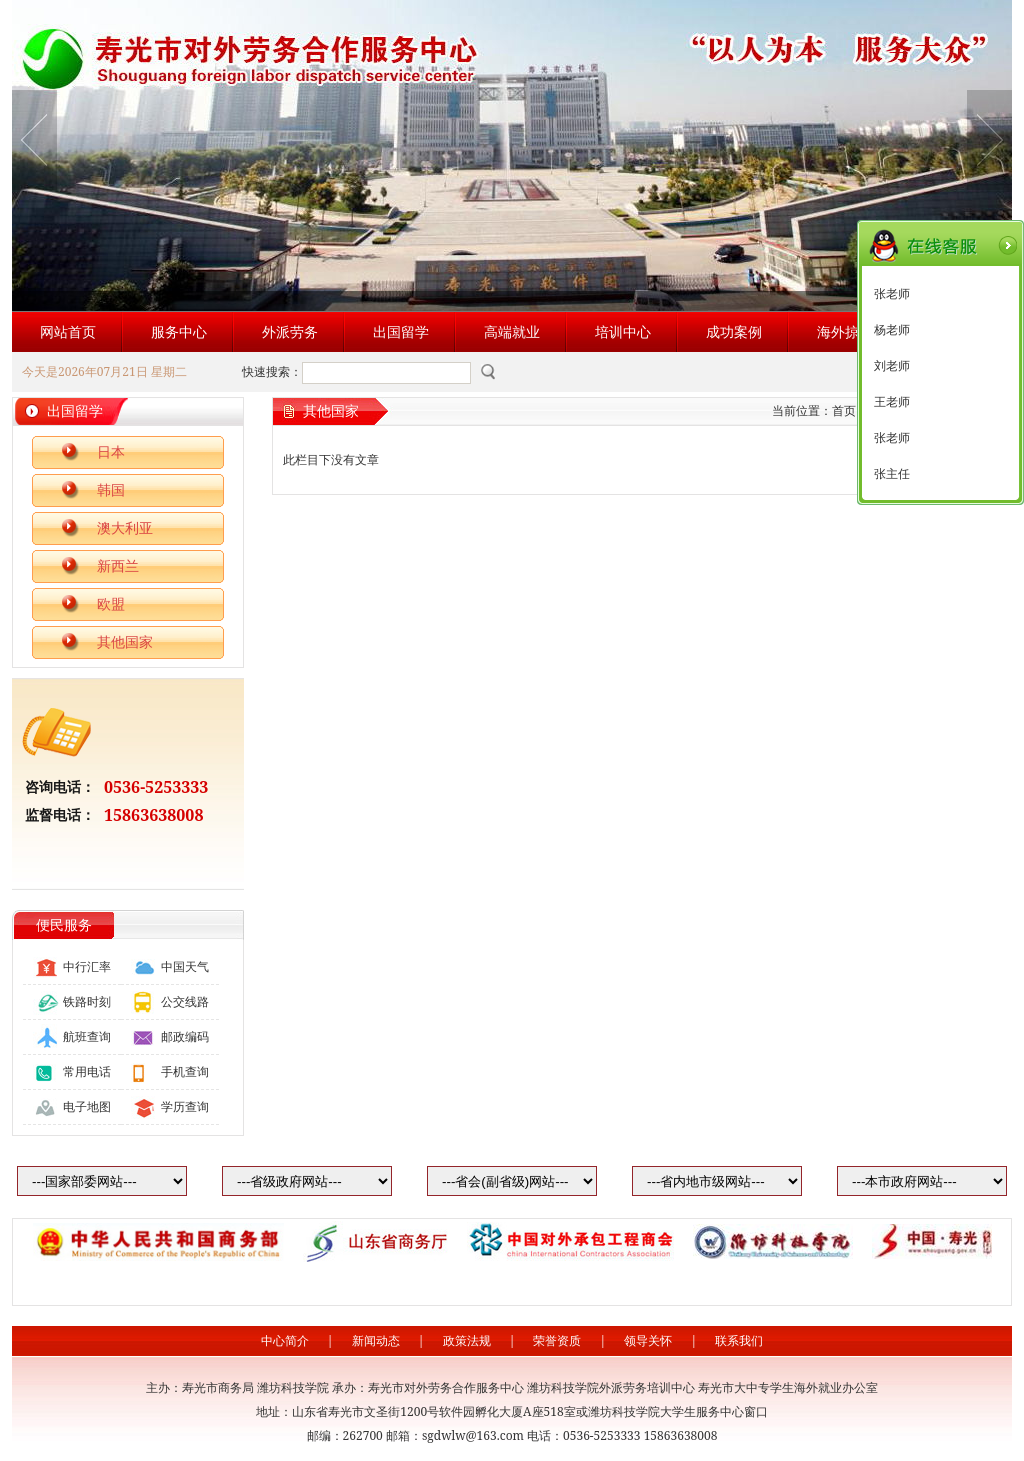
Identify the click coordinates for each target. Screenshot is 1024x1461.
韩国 (111, 489)
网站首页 (68, 331)
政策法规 (467, 1340)
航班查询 (87, 1036)
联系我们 (739, 1340)
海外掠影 (845, 331)
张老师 (892, 294)
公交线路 (185, 1001)
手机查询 (185, 1071)
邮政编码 (185, 1036)
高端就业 (512, 331)
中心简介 (285, 1340)
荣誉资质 (557, 1340)
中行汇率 (87, 966)
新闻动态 (376, 1340)
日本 (111, 451)
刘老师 (892, 366)
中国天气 (185, 966)
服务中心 (179, 331)
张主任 (892, 474)
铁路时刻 (87, 1001)
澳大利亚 (125, 527)
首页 (844, 410)
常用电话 (87, 1071)
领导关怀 (648, 1340)
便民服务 (64, 924)
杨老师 (892, 330)
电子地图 (87, 1106)
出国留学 (401, 331)
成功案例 (734, 331)
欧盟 (111, 603)
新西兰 (118, 565)
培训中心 (623, 331)
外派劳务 (290, 331)
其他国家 (125, 641)
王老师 (892, 402)
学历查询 (185, 1106)
